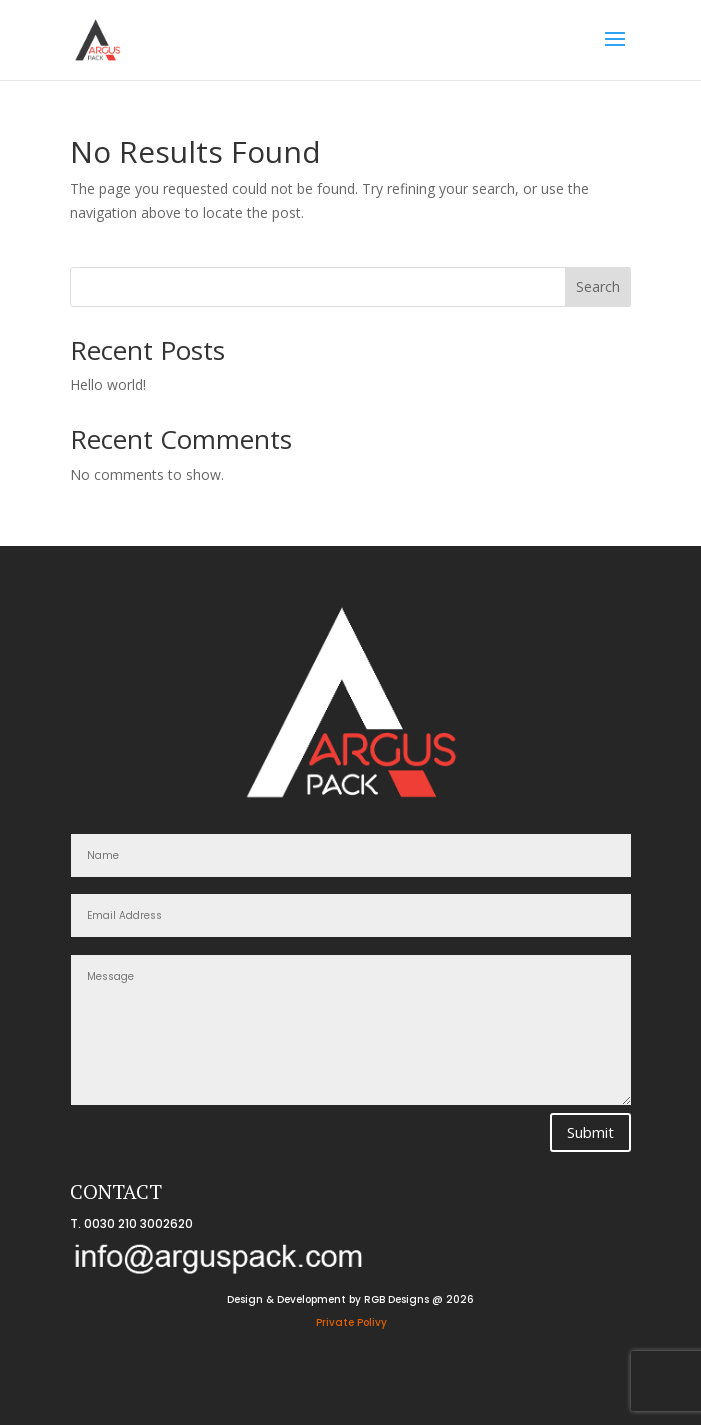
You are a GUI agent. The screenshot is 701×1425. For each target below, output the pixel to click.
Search (598, 286)
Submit (590, 1132)
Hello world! (108, 384)
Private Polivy (351, 1322)
